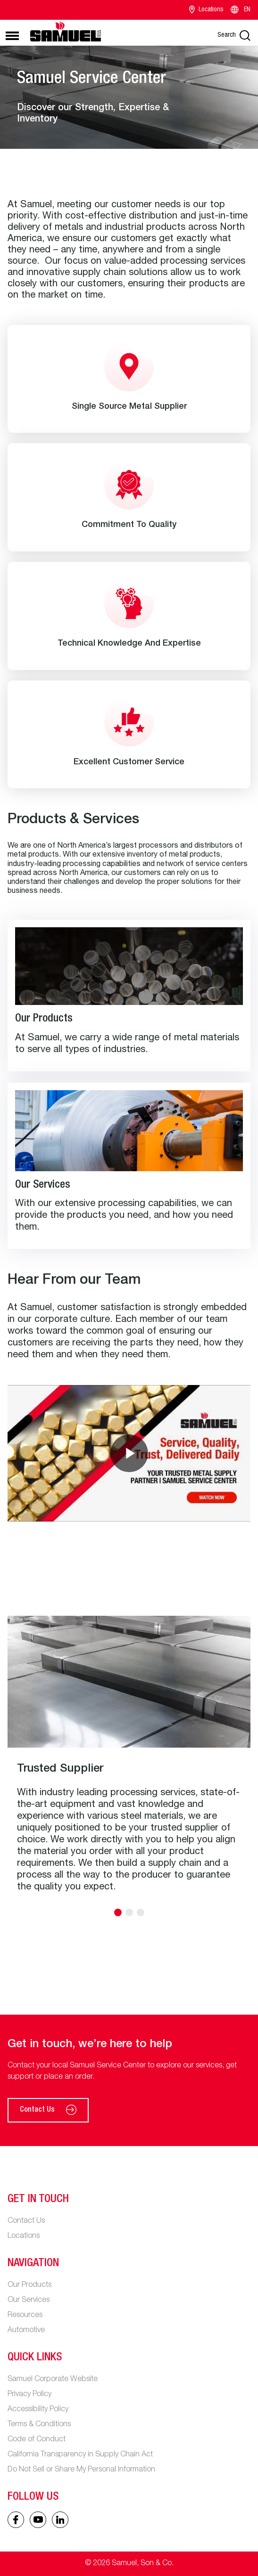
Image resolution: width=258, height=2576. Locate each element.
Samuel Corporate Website (53, 2379)
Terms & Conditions (39, 2425)
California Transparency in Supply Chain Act (80, 2455)
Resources (25, 2315)
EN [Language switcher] (239, 10)
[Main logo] (65, 31)
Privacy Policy (29, 2394)
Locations (206, 10)
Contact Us (48, 2110)
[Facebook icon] (16, 2519)
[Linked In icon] (38, 2519)
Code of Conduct (37, 2440)
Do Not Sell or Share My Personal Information (81, 2470)
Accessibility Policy (38, 2410)
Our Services (29, 2300)
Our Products (29, 2285)
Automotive (26, 2330)
